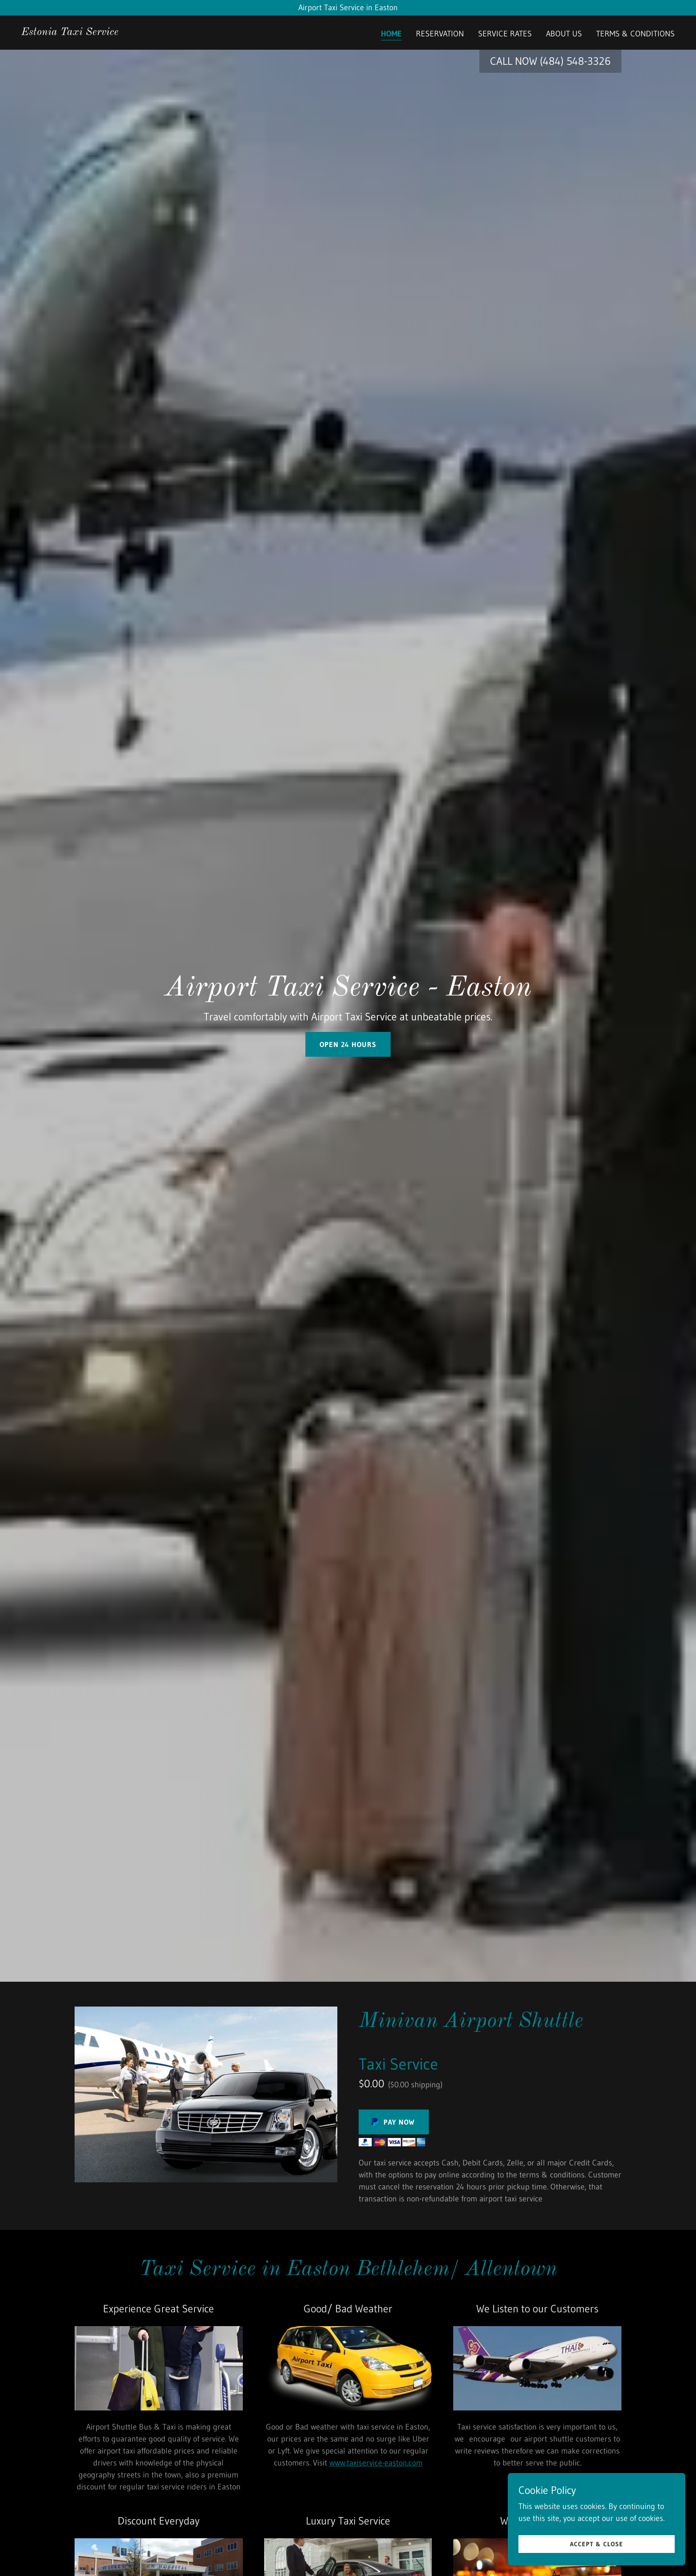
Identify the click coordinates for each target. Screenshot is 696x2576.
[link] (70, 32)
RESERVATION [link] (440, 34)
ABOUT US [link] (564, 34)
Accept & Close (596, 2544)
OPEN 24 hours (348, 1044)
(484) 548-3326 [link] (575, 61)
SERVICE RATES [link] (505, 34)
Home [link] (391, 34)
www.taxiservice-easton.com (376, 2463)
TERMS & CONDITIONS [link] (635, 34)
